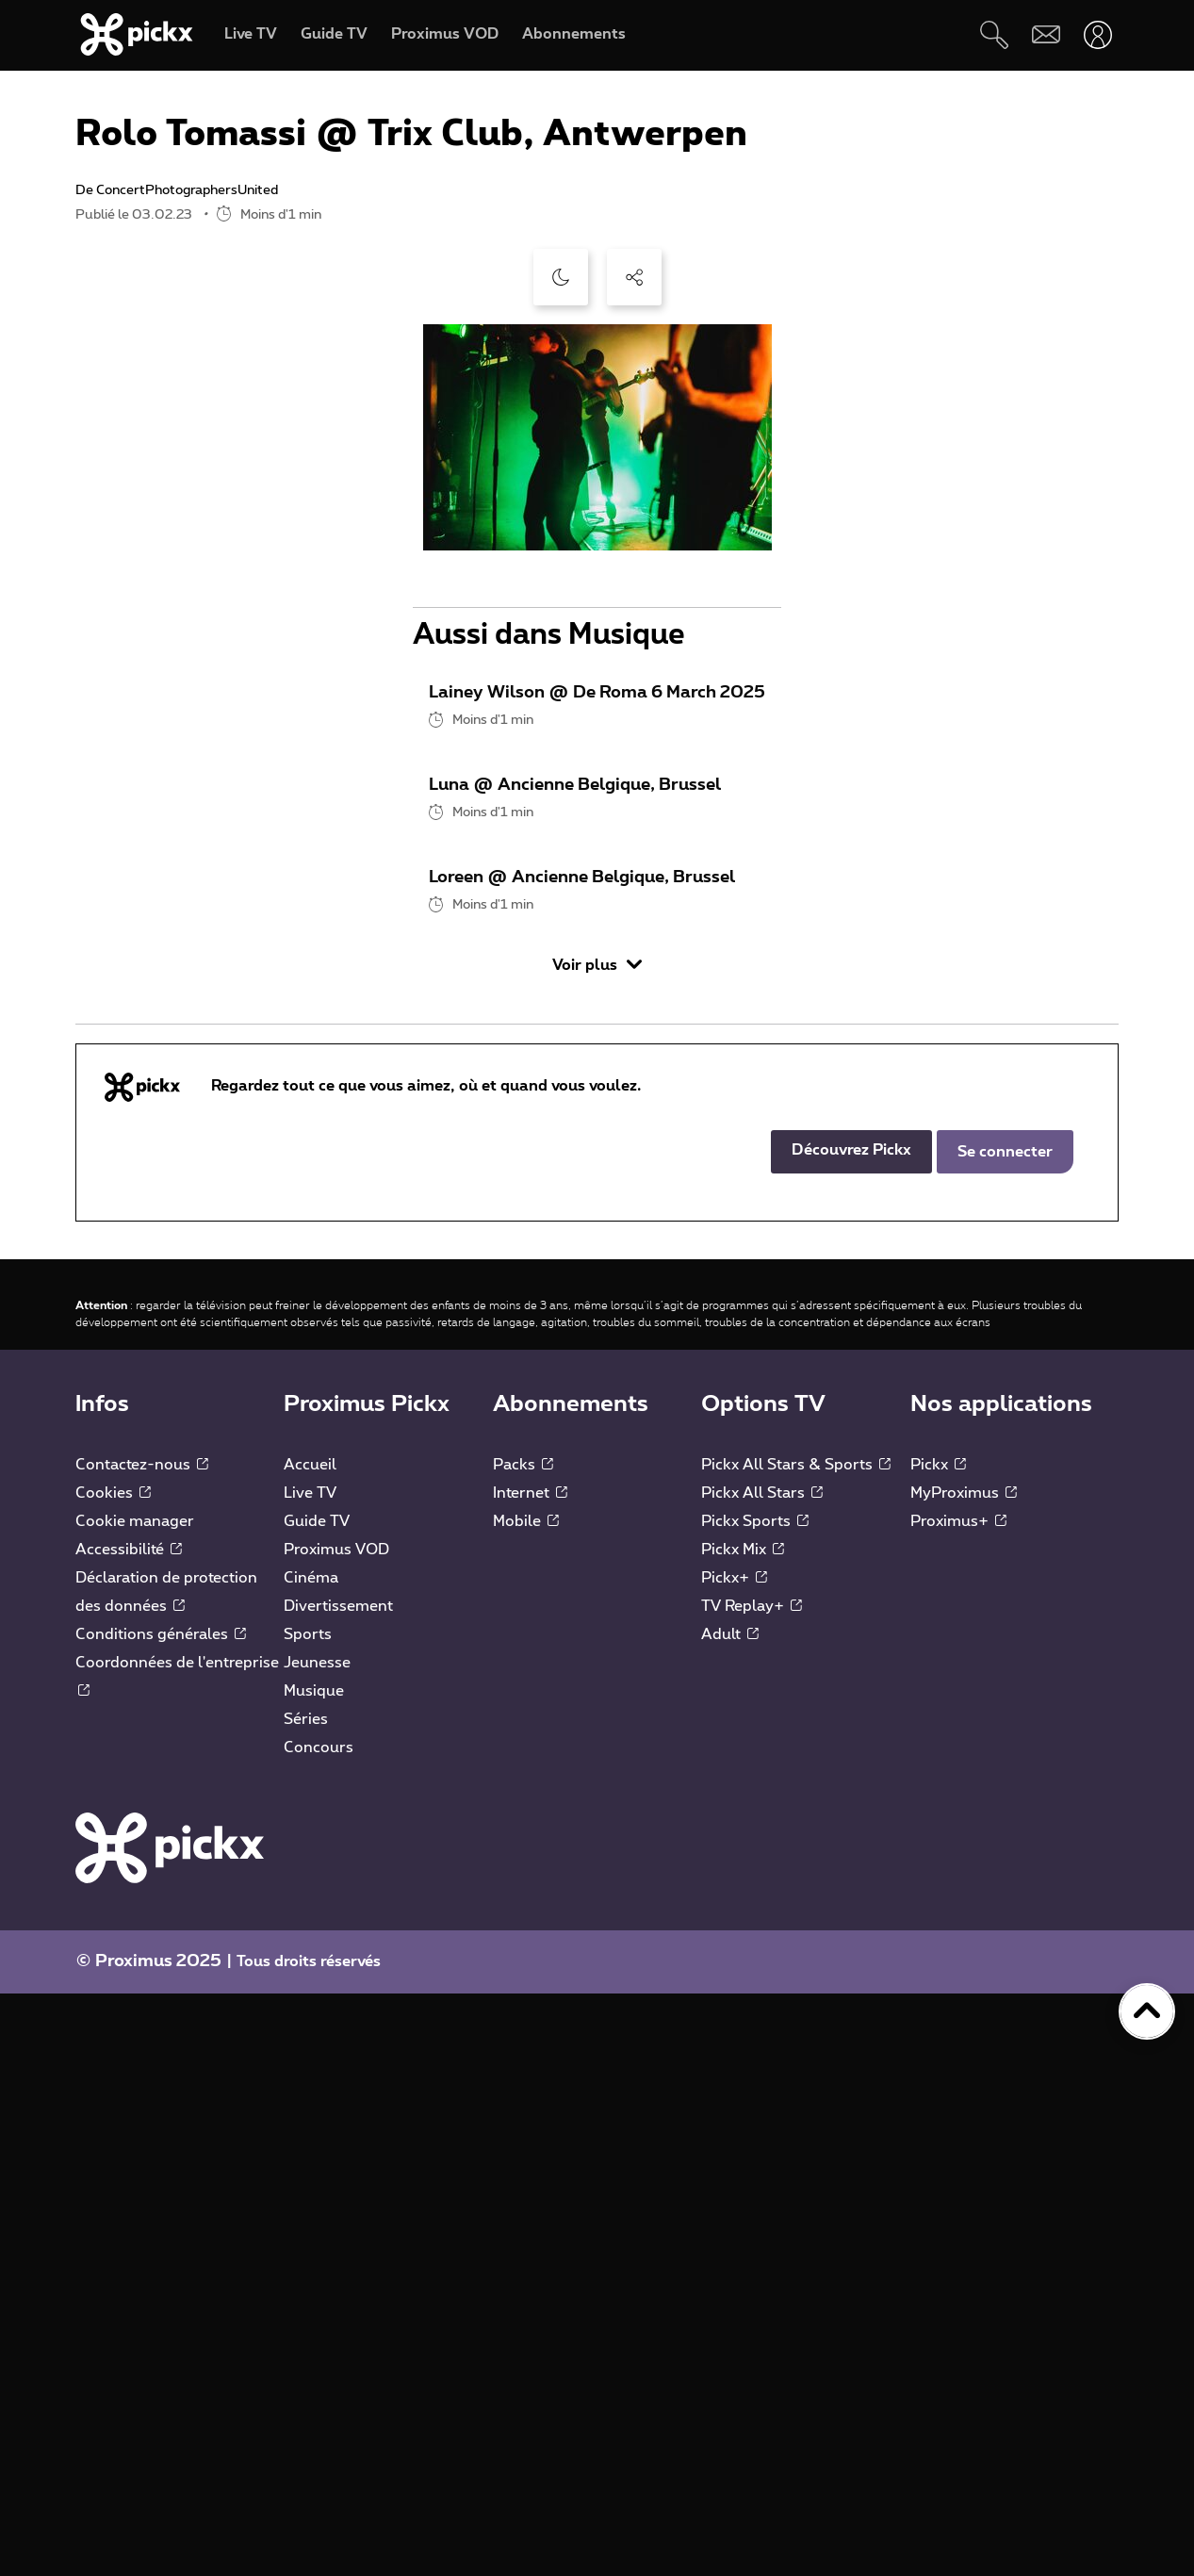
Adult (730, 2216)
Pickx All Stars (762, 2075)
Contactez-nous (141, 2047)
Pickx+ (734, 2160)
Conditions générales (160, 2216)
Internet (530, 2075)
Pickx (938, 2047)
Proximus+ (958, 2103)
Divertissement (338, 2188)
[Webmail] (1045, 34)
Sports (308, 2216)
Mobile (526, 2103)
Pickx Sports (755, 2103)
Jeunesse (317, 2245)
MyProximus (963, 2075)
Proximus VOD (336, 2132)
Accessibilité (128, 2132)
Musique (314, 2273)
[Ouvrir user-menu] (1097, 34)
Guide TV (317, 2103)
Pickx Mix (742, 2132)
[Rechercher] (994, 34)
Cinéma (311, 2160)
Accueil (310, 2047)
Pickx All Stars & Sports (796, 2047)
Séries (306, 2301)
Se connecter (1005, 1734)
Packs (523, 2047)
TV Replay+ (751, 2188)
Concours (318, 2330)
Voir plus (597, 1547)
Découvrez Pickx (851, 1732)
